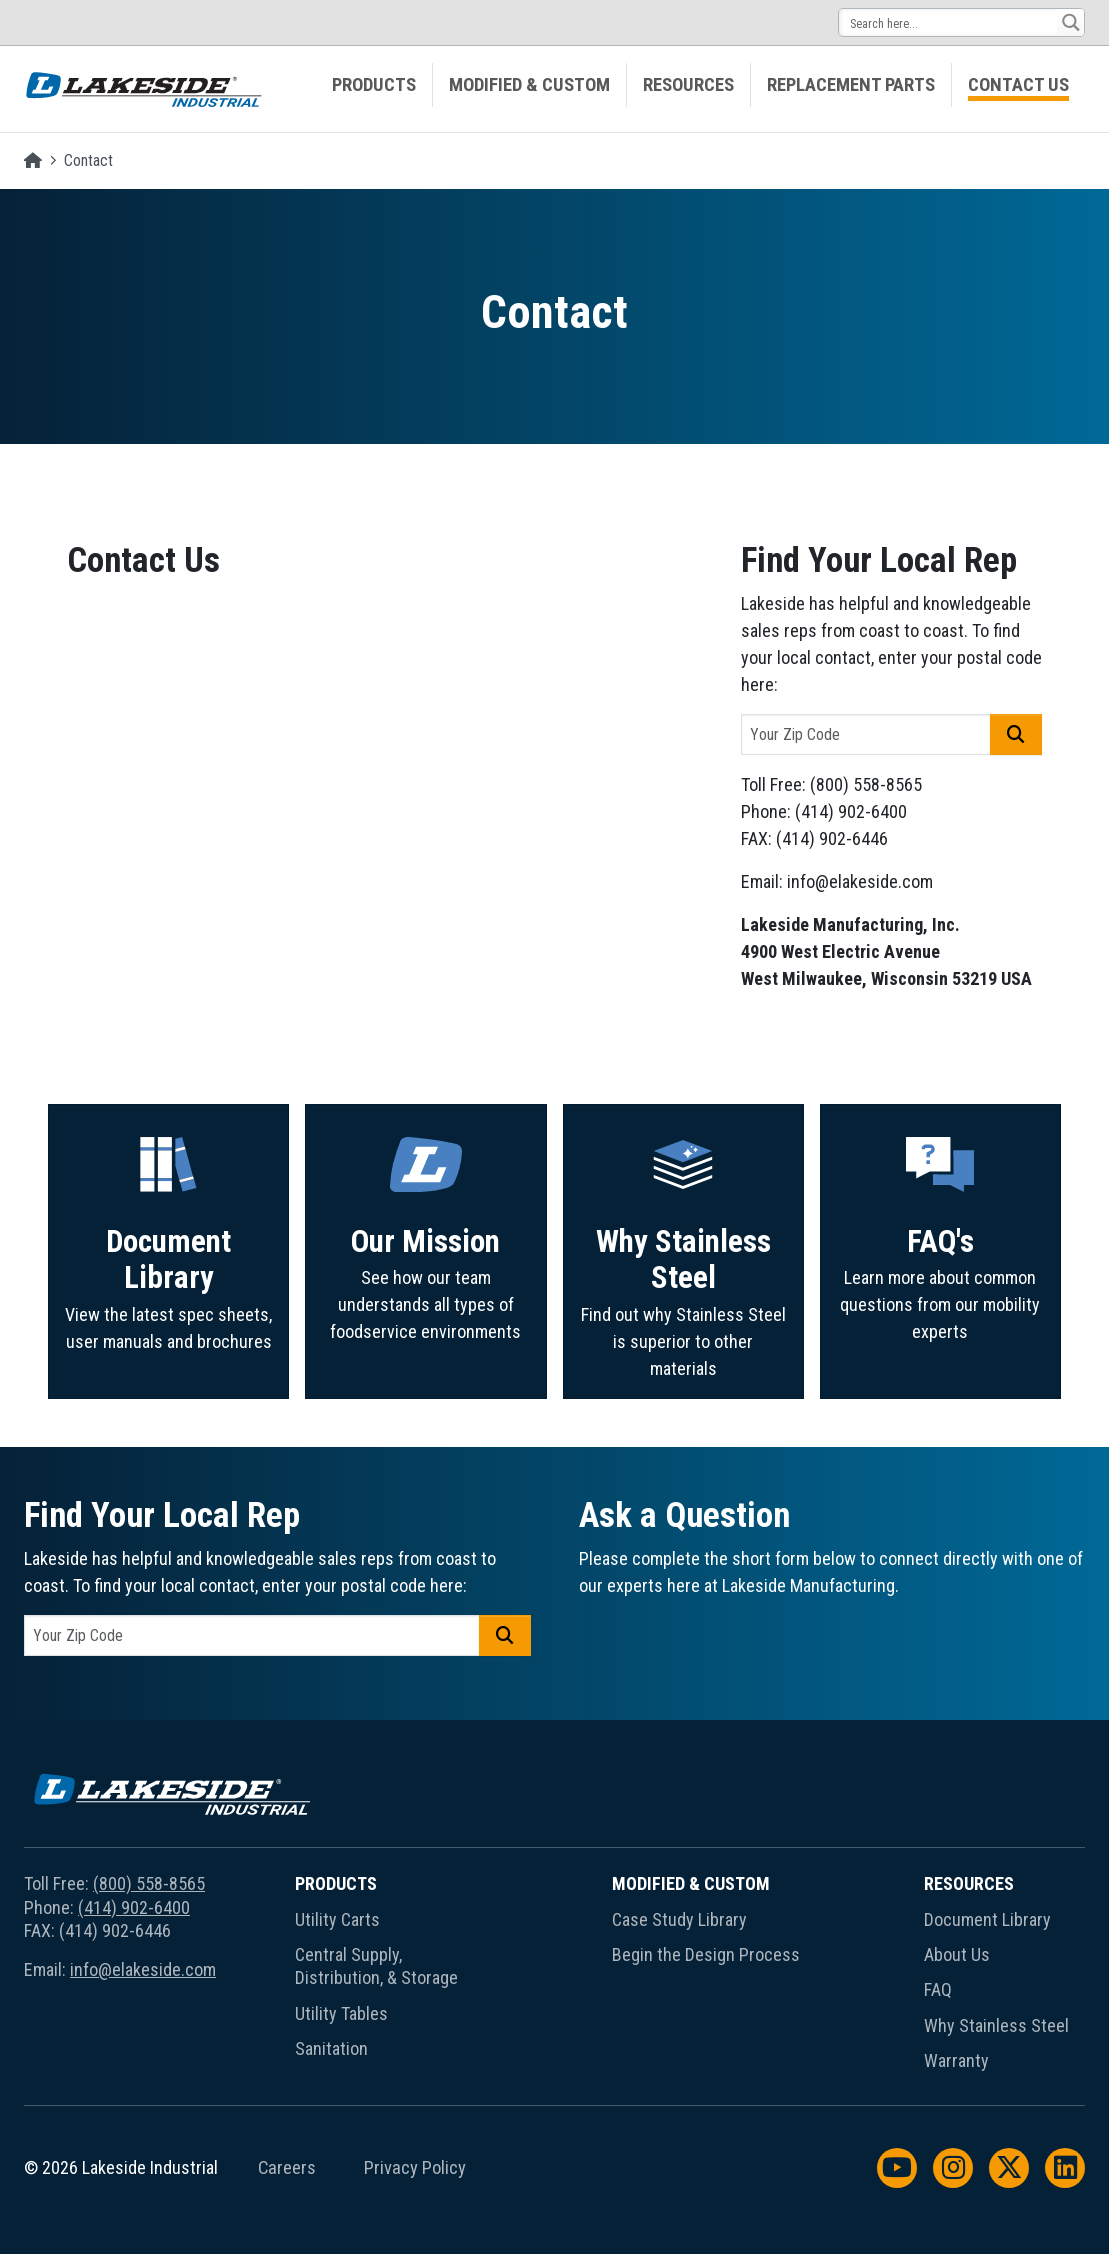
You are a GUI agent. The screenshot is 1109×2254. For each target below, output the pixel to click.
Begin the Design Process (706, 1954)
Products (374, 85)
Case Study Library (679, 1919)
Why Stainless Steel (683, 1358)
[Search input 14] (949, 22)
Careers (287, 2168)
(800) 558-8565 (149, 1883)
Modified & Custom (529, 85)
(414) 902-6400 (134, 1907)
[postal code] (866, 734)
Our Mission (425, 1335)
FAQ (938, 1989)
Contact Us (1018, 85)
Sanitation (331, 2048)
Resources (688, 85)
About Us (957, 1954)
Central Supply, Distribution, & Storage (376, 1966)
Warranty (956, 2060)
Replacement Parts (851, 85)
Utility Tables (341, 2013)
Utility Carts (337, 1919)
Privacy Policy (415, 2168)
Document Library (168, 1347)
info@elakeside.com (143, 1969)
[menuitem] (374, 85)
